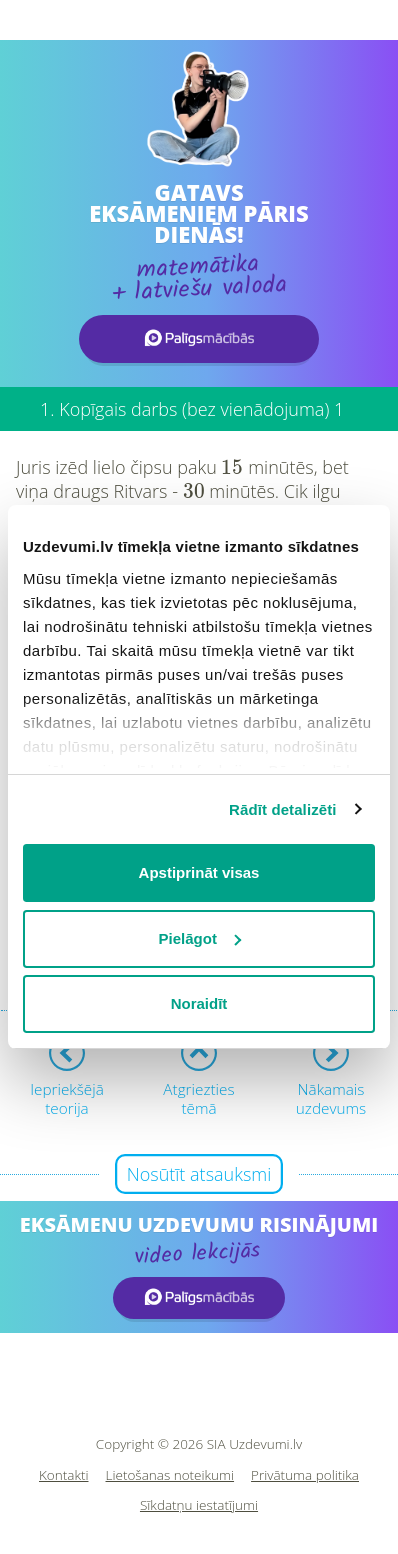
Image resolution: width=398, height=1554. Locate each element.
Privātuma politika (305, 1475)
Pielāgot (200, 938)
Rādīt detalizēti (282, 809)
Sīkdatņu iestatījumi (199, 1505)
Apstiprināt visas (199, 872)
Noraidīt (199, 1003)
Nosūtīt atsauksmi (199, 1174)
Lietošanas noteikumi (170, 1475)
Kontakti (64, 1475)
